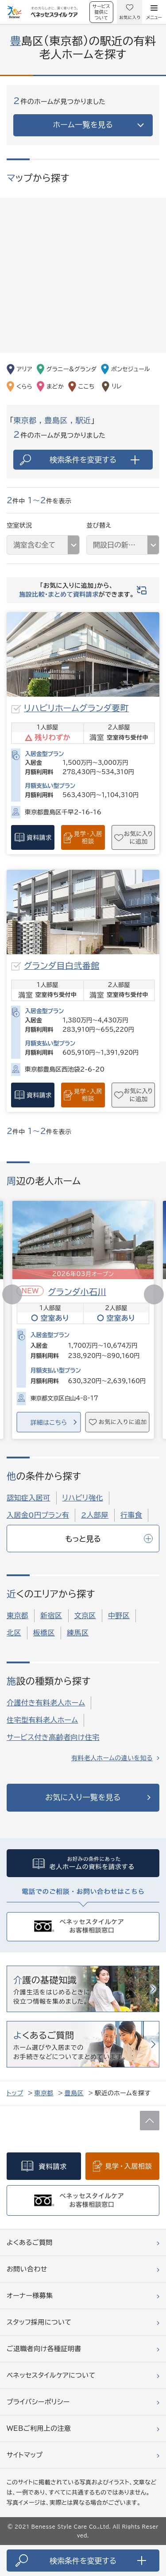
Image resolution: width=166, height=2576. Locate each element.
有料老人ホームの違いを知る (112, 1758)
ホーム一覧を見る (83, 124)
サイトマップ (24, 2455)
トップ (15, 2093)
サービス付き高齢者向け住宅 (53, 1737)
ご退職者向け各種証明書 (44, 2348)
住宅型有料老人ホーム (42, 1720)
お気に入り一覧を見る (82, 1797)
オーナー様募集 (30, 2295)
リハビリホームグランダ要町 (76, 708)
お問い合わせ (27, 2269)
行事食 (131, 1515)
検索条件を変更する (94, 459)
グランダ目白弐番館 (62, 965)
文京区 (85, 1615)
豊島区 (74, 2093)
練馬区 (78, 1632)
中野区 (119, 1615)
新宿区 (51, 1615)
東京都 (17, 1615)
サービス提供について (101, 12)
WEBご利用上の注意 (39, 2428)
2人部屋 (94, 1515)
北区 (14, 1632)
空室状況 (19, 525)
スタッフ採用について (39, 2322)
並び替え (99, 525)
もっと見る (109, 1538)
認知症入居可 (28, 1497)
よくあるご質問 (30, 2242)
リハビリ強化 (82, 1497)
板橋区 (44, 1632)
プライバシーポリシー (38, 2402)
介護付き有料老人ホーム (46, 1702)
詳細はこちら (48, 1422)
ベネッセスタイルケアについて (51, 2375)
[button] (154, 1294)
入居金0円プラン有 (38, 1515)
